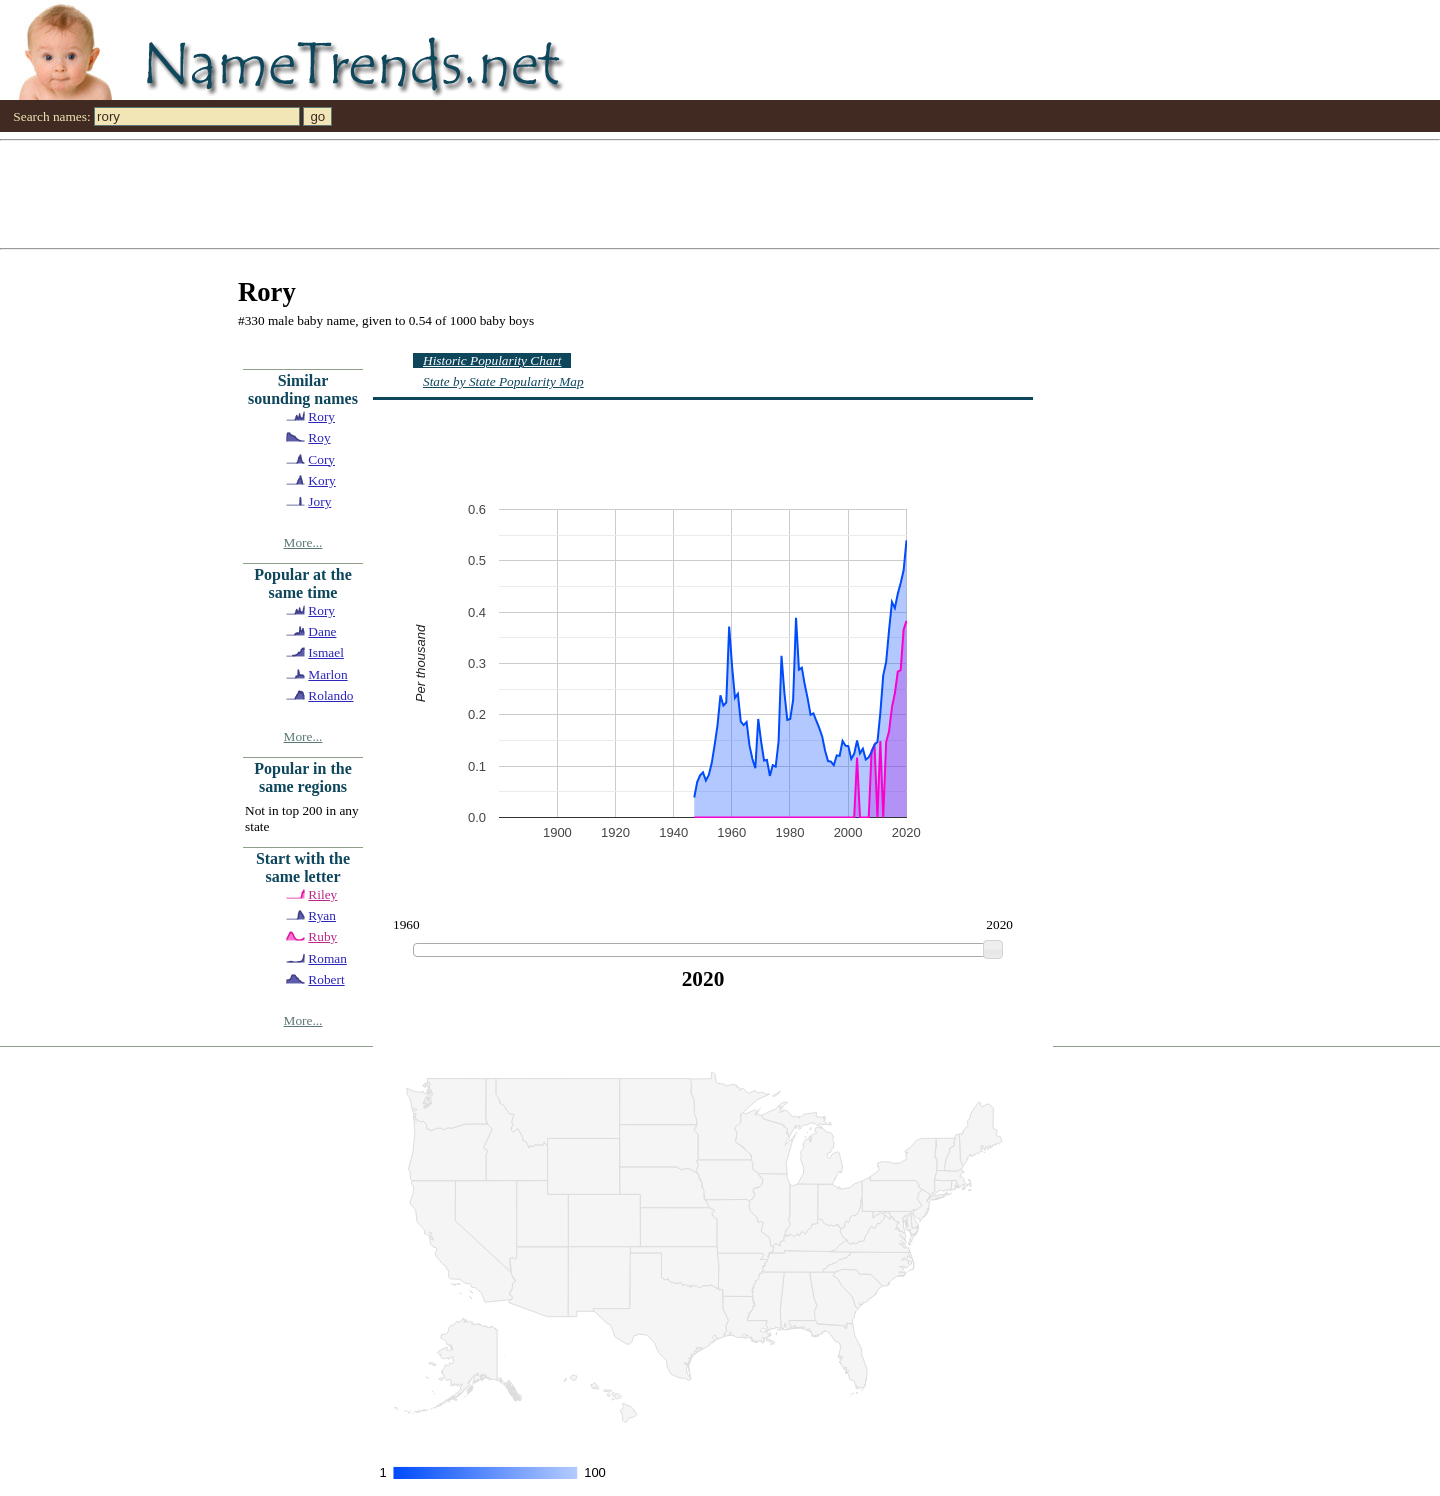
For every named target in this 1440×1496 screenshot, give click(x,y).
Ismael (326, 652)
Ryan (322, 915)
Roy (319, 437)
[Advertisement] (600, 193)
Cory (321, 459)
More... (303, 542)
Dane (322, 631)
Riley (322, 894)
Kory (321, 480)
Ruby (322, 936)
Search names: (51, 116)
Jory (319, 501)
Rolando (330, 695)
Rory (321, 416)
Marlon (327, 674)
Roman (327, 958)
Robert (326, 979)
